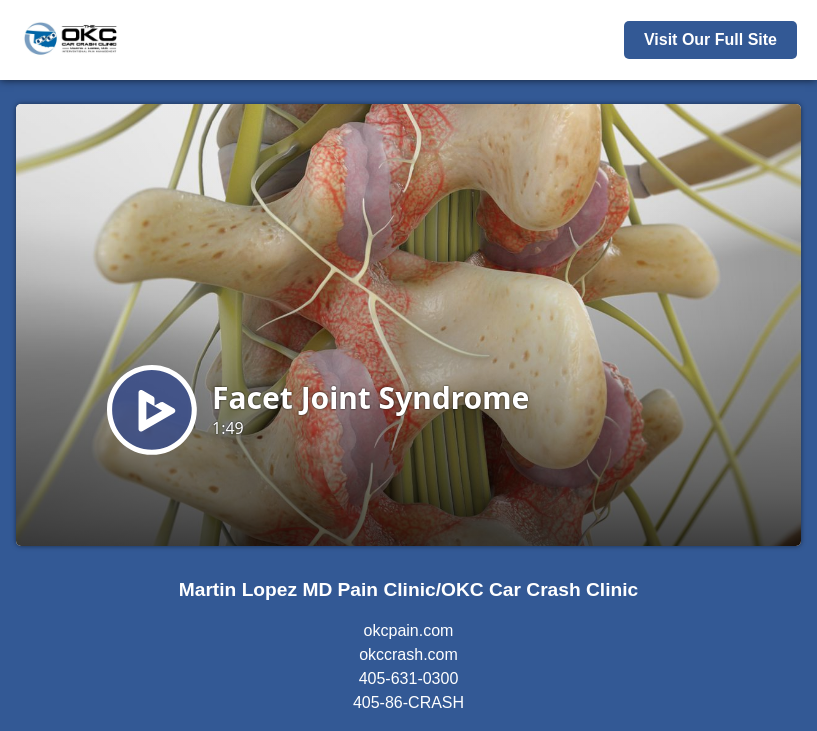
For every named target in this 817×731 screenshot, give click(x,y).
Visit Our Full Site (710, 39)
